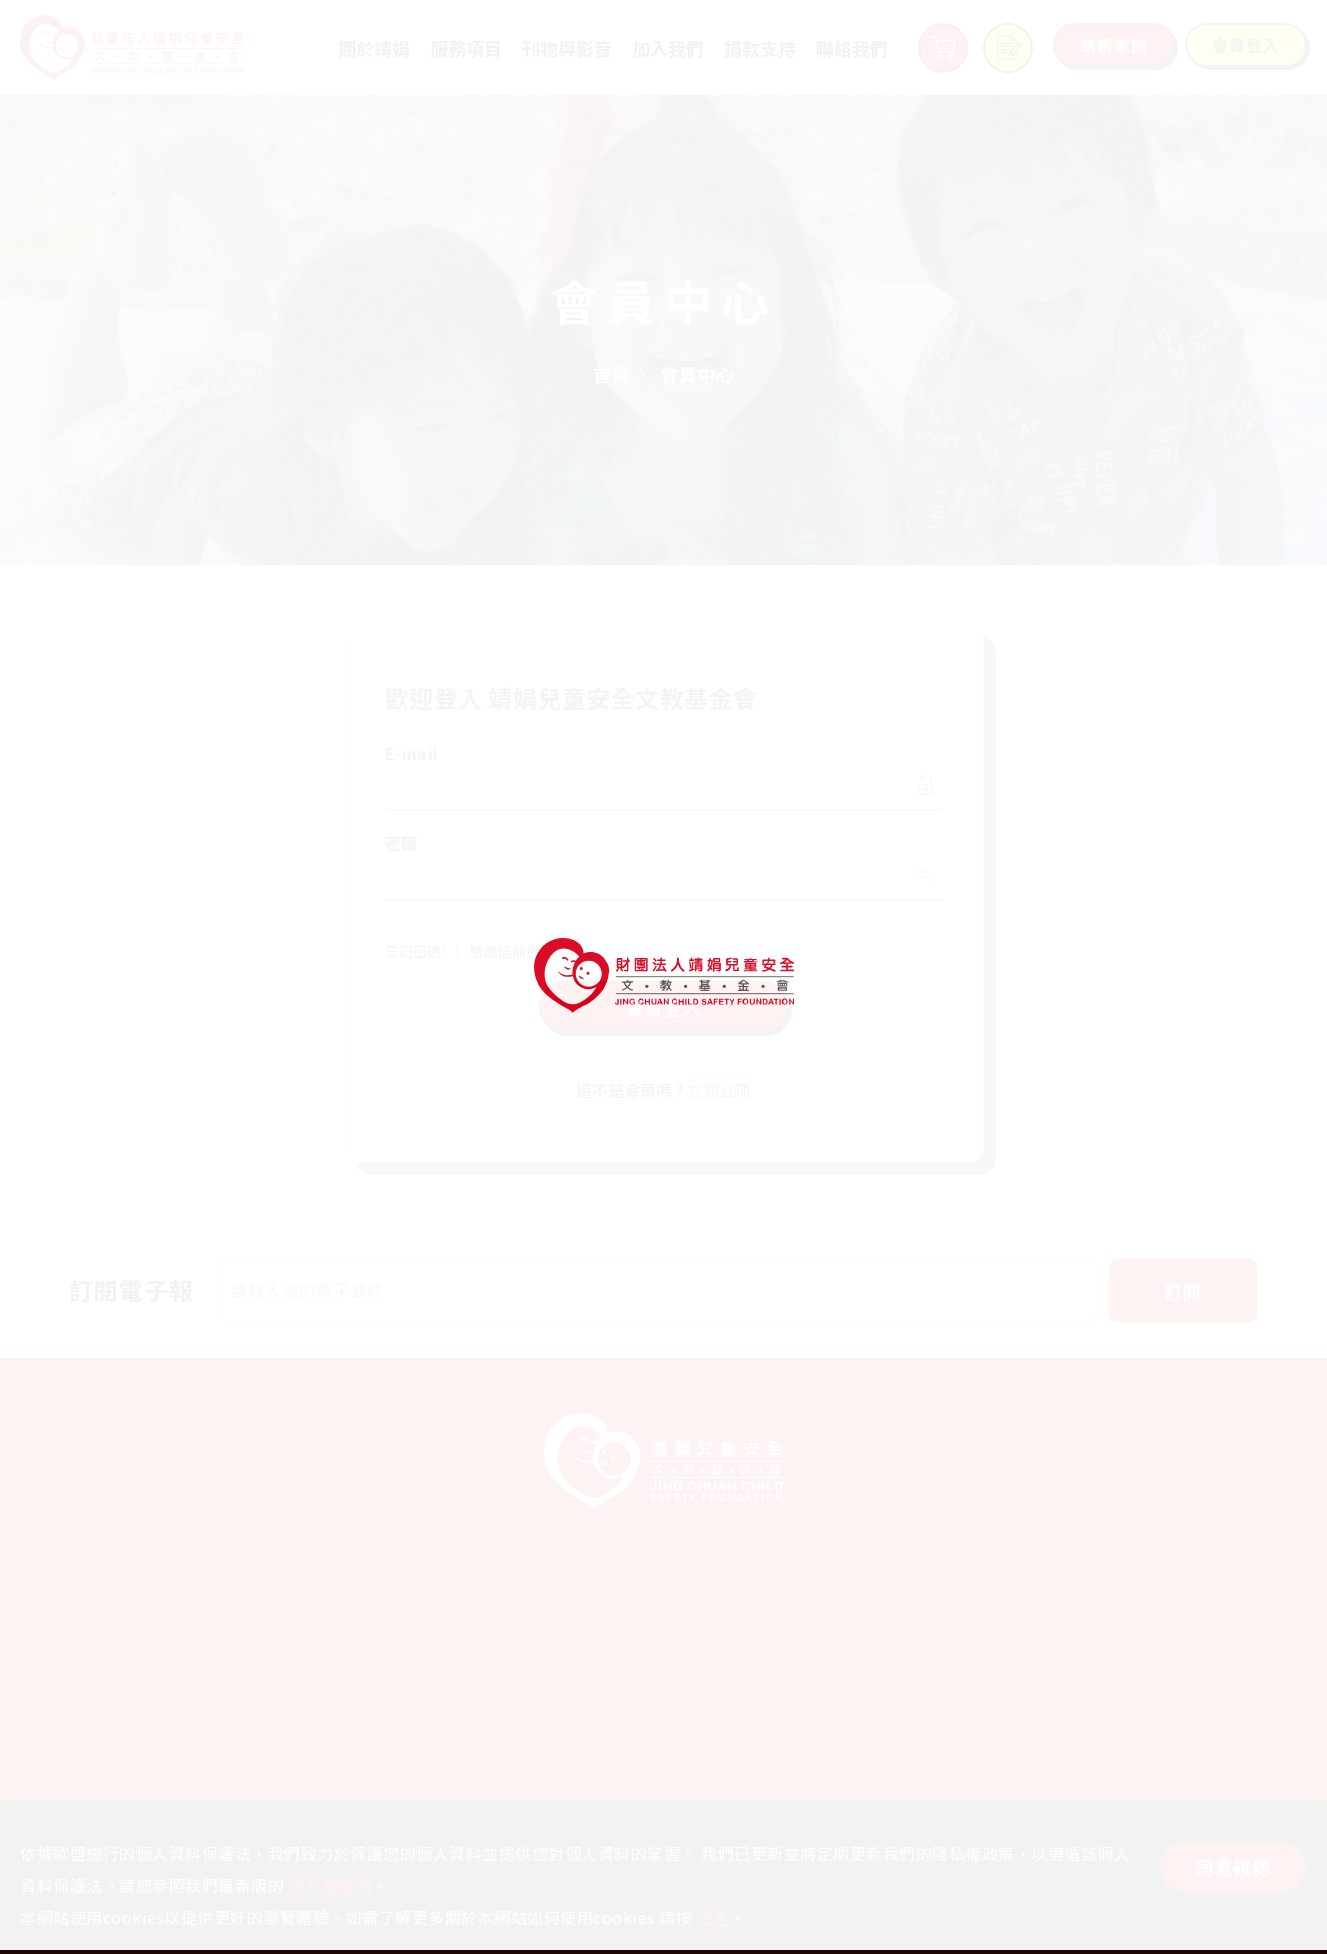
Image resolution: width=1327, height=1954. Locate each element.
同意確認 (1233, 1867)
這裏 (713, 1917)
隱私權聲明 (330, 1885)
